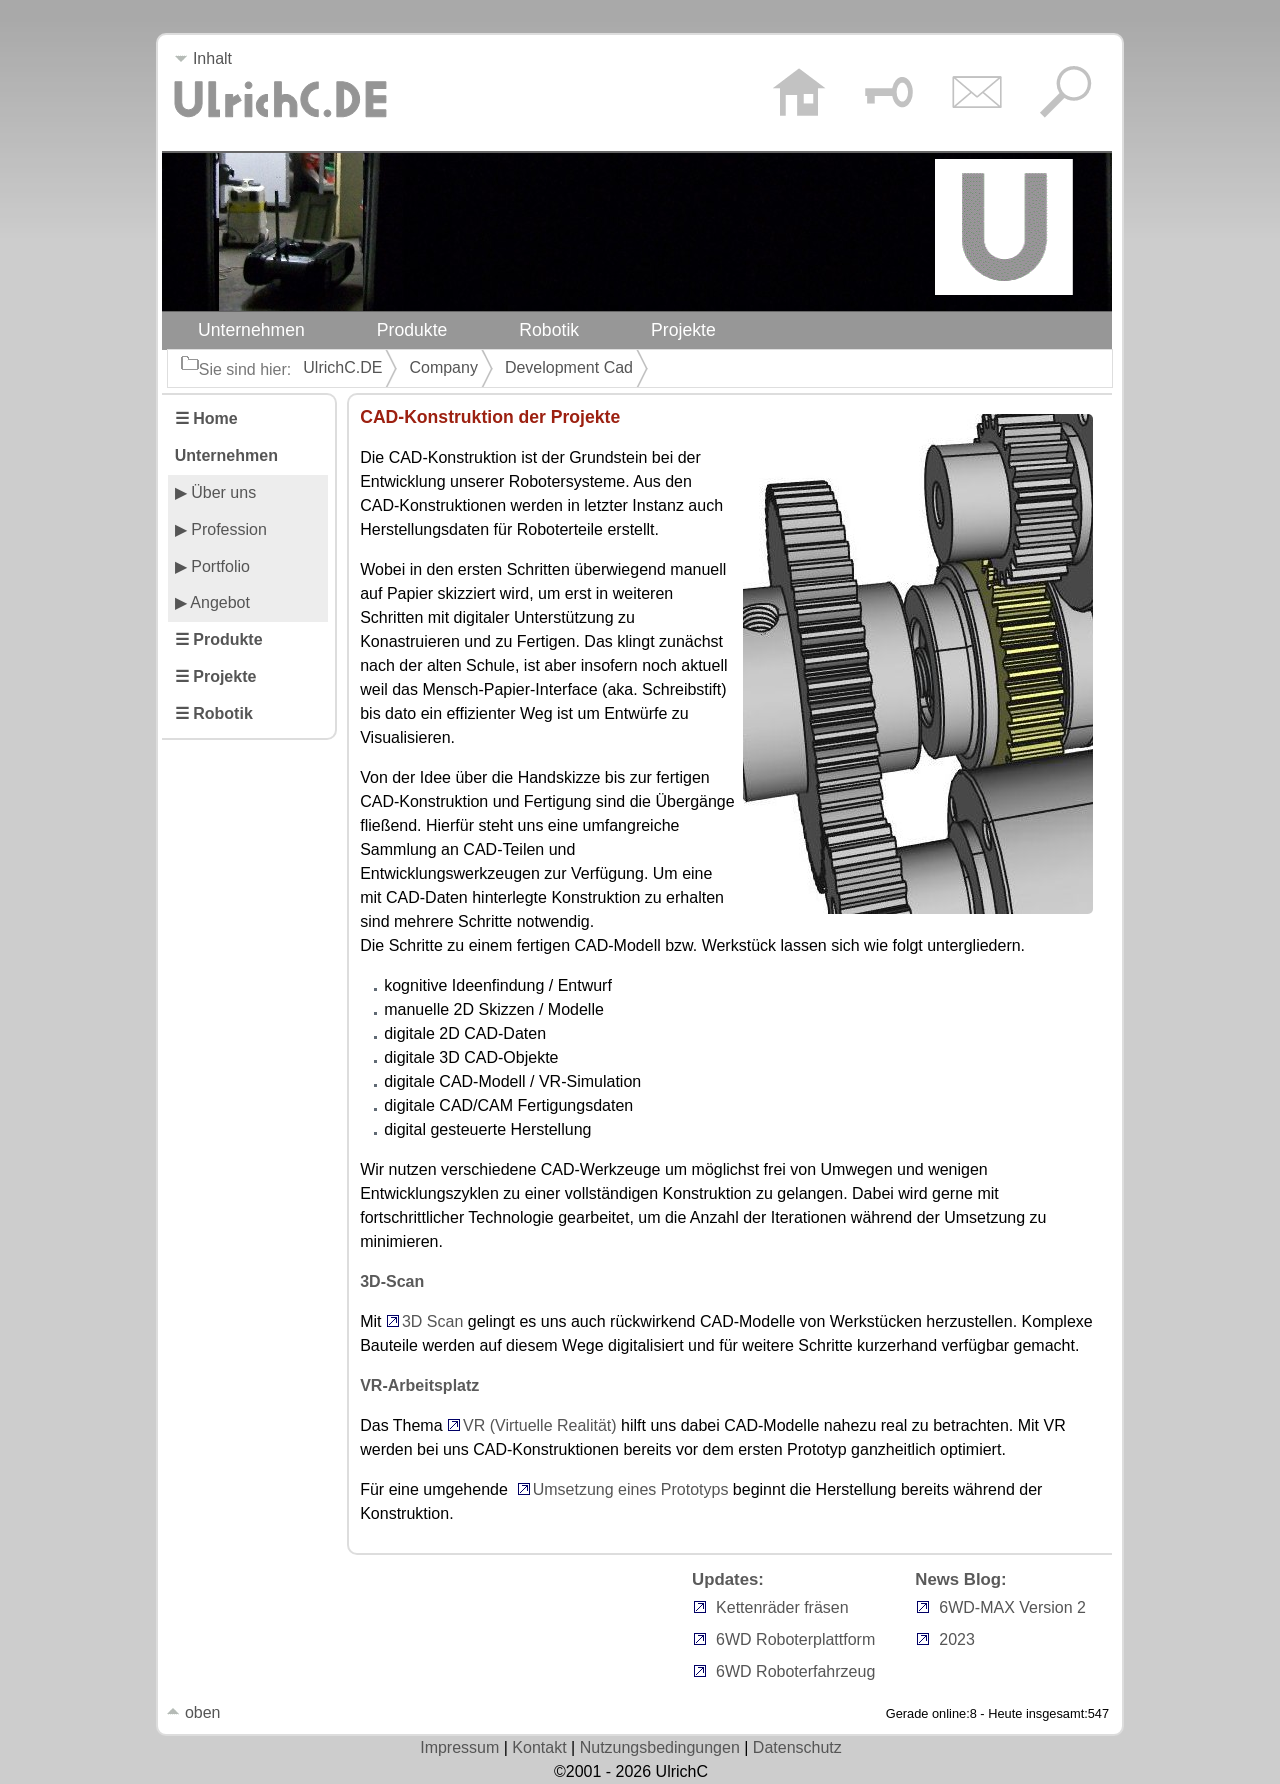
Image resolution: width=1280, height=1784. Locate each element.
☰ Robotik (214, 713)
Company (443, 367)
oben (193, 1712)
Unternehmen (251, 330)
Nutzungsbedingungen (660, 1747)
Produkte (412, 330)
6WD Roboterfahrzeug (795, 1671)
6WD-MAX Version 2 (1012, 1607)
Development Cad (569, 367)
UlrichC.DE (342, 367)
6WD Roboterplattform (795, 1639)
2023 (957, 1639)
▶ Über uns (215, 492)
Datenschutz (797, 1747)
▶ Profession (221, 529)
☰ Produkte (219, 639)
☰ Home (206, 418)
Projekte (683, 330)
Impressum (459, 1747)
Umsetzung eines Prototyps (631, 1489)
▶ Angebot (212, 602)
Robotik (549, 330)
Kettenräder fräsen (782, 1607)
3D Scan (432, 1321)
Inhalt (203, 58)
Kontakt (539, 1747)
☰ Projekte (216, 676)
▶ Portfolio (212, 566)
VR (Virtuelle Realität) (540, 1425)
